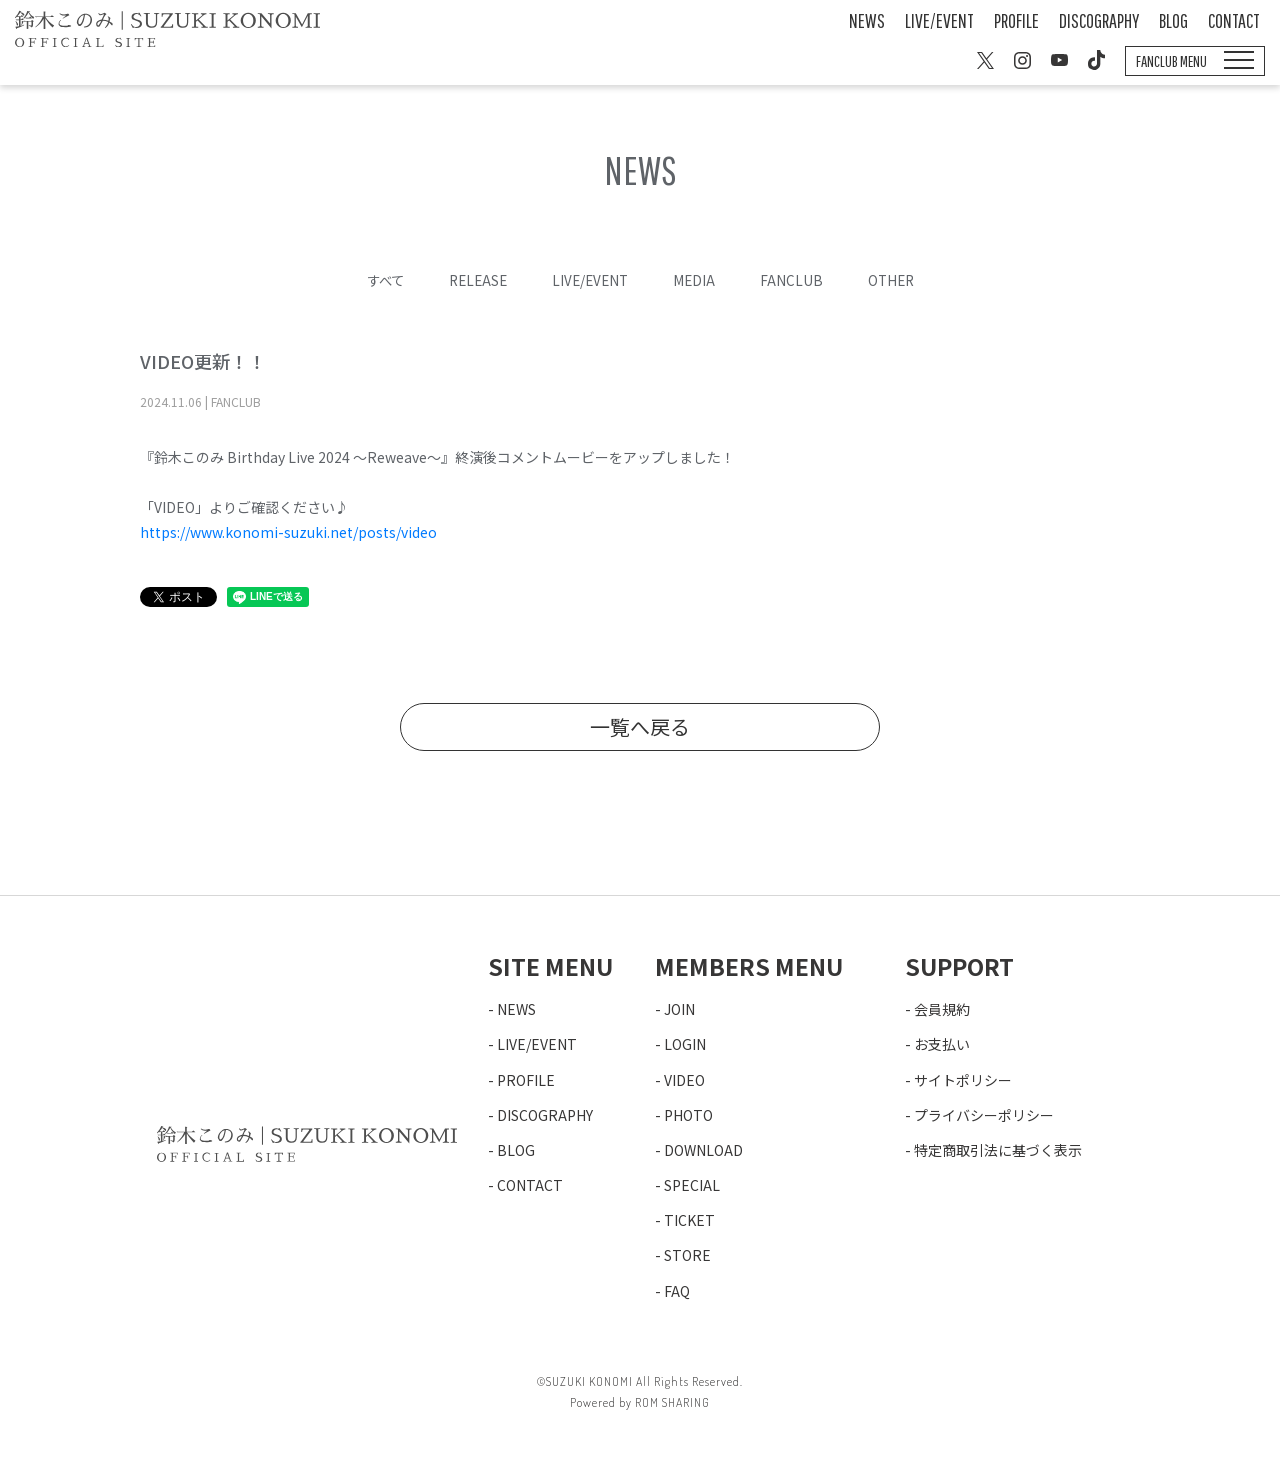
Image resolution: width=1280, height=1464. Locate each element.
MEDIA (697, 280)
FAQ (677, 1291)
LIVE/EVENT (939, 20)
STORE (687, 1255)
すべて (379, 280)
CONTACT (1234, 20)
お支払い (942, 1044)
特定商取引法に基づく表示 (998, 1150)
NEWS (867, 20)
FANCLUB (795, 280)
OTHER (896, 280)
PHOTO (688, 1115)
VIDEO (684, 1080)
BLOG (1173, 20)
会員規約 (942, 1009)
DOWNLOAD (703, 1150)
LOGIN (685, 1044)
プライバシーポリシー (984, 1115)
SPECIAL (692, 1185)
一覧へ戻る (640, 726)
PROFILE (1016, 20)
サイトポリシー (963, 1080)
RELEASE (475, 280)
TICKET (689, 1220)
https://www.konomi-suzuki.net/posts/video (288, 532)
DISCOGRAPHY (1099, 20)
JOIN (679, 1009)
